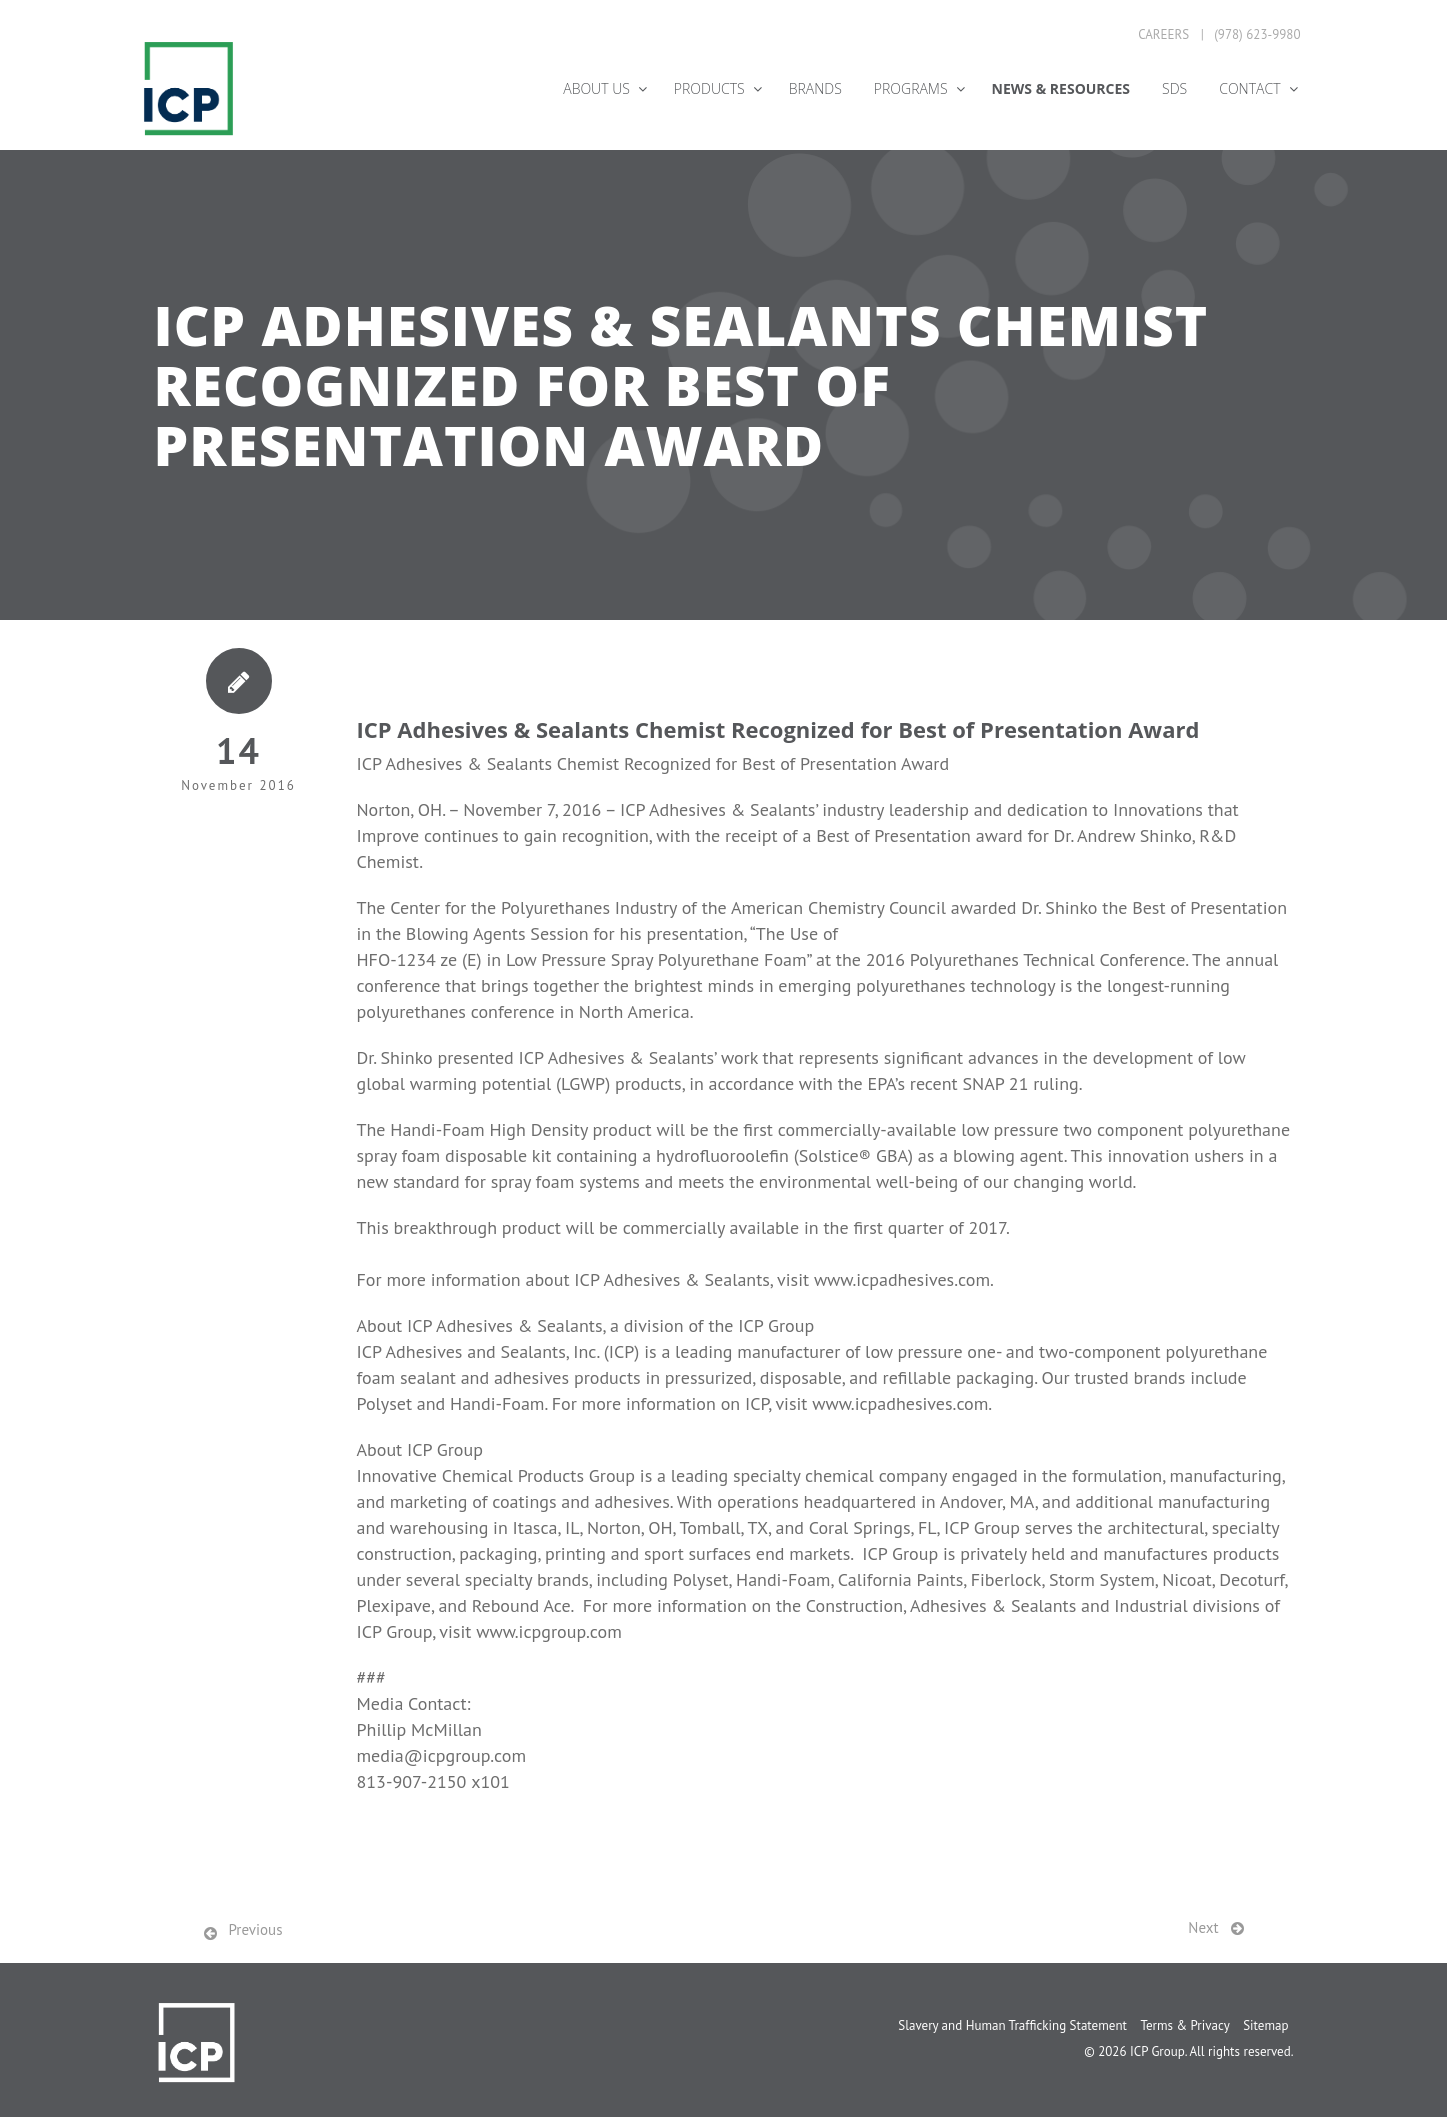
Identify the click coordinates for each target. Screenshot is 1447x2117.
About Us (596, 88)
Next (1203, 1927)
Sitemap (1265, 2025)
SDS (1174, 88)
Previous (256, 1929)
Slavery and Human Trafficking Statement (1012, 2025)
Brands (815, 88)
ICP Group (1157, 2051)
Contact (1249, 88)
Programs (911, 88)
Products (709, 88)
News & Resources (1061, 88)
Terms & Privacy (1184, 2025)
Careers (1163, 34)
